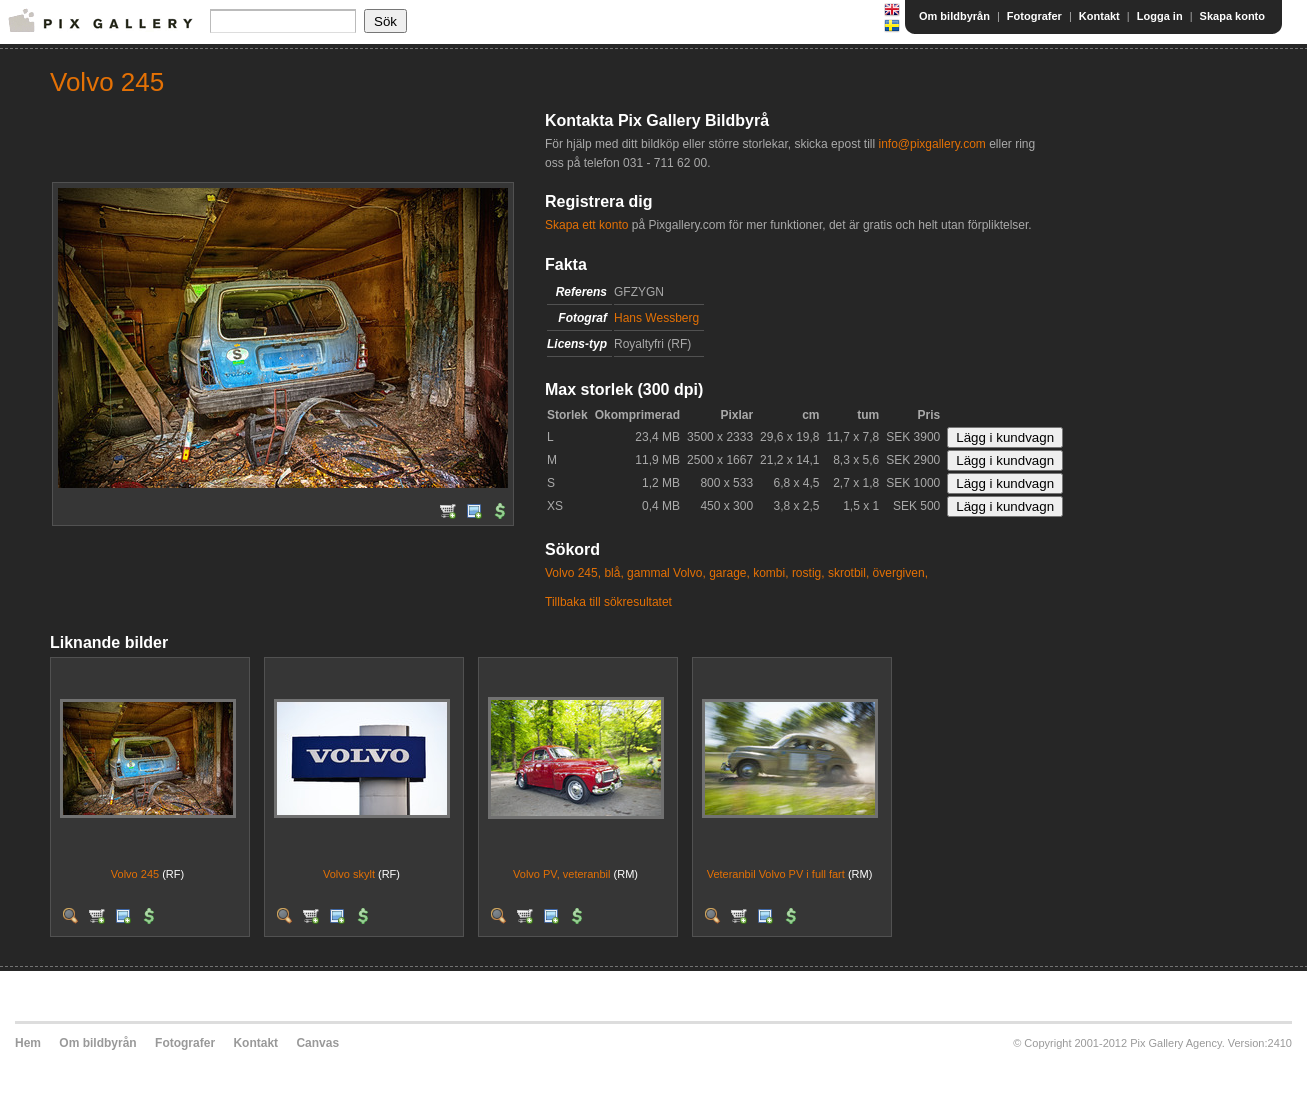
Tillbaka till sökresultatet (608, 602)
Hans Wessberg (656, 318)
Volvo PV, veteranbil (561, 874)
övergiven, (900, 573)
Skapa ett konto (586, 225)
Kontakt (1099, 16)
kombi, (770, 573)
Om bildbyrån (954, 16)
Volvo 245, (573, 573)
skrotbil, (848, 573)
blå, (613, 573)
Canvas (317, 1043)
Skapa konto (1232, 16)
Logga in (1160, 16)
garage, (729, 573)
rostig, (808, 573)
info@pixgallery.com (931, 144)
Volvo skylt (349, 874)
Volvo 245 (135, 874)
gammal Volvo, (666, 573)
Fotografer (1034, 16)
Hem (28, 1043)
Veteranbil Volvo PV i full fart (776, 874)
